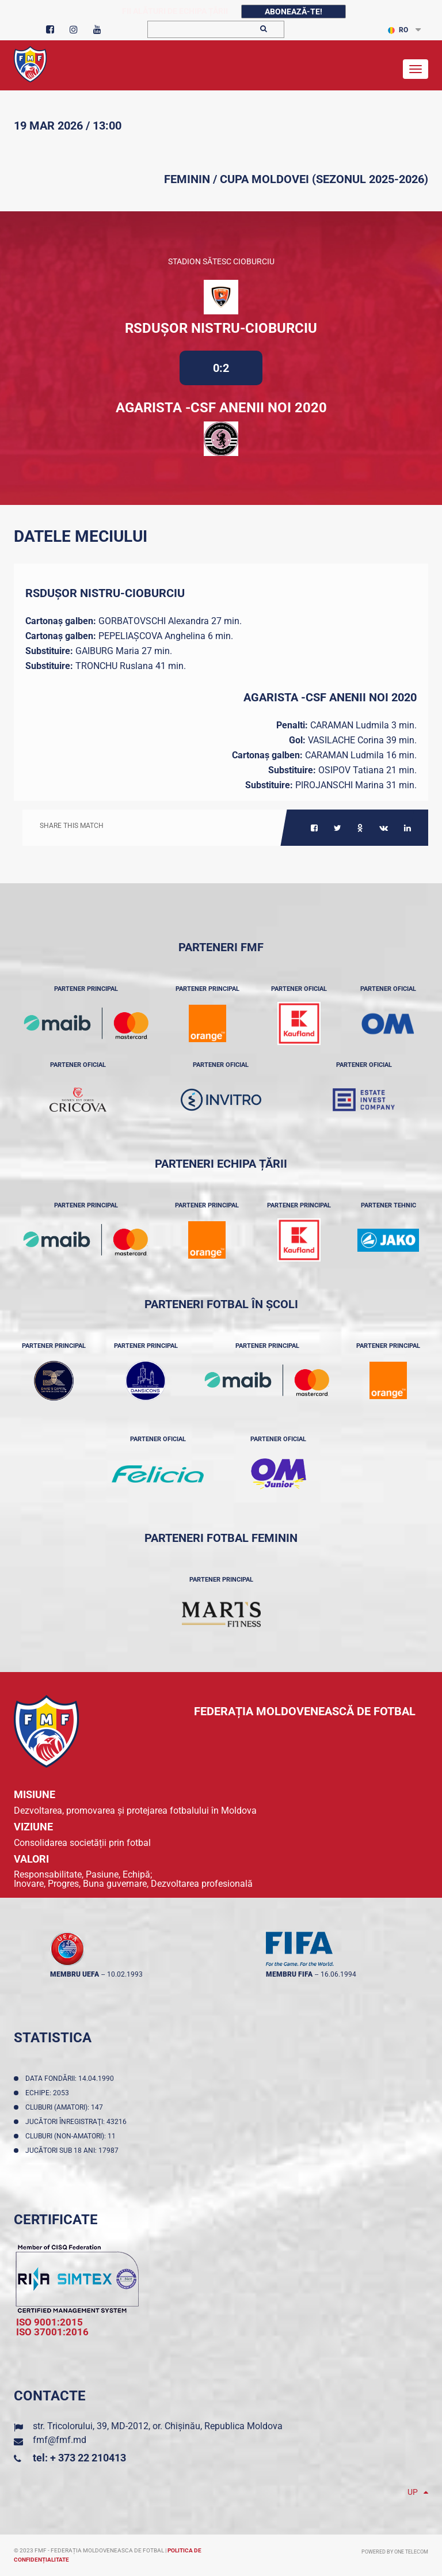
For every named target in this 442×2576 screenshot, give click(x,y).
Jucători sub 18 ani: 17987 (73, 2150)
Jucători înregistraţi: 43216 (77, 2122)
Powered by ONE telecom (394, 2552)
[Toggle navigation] (415, 69)
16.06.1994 (338, 1974)
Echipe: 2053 (49, 2093)
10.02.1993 (125, 1974)
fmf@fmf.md (59, 2439)
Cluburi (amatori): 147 (65, 2107)
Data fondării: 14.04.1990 (71, 2079)
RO (398, 30)
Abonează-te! (293, 11)
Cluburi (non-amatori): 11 (72, 2136)
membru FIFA (289, 1974)
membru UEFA (74, 1974)
